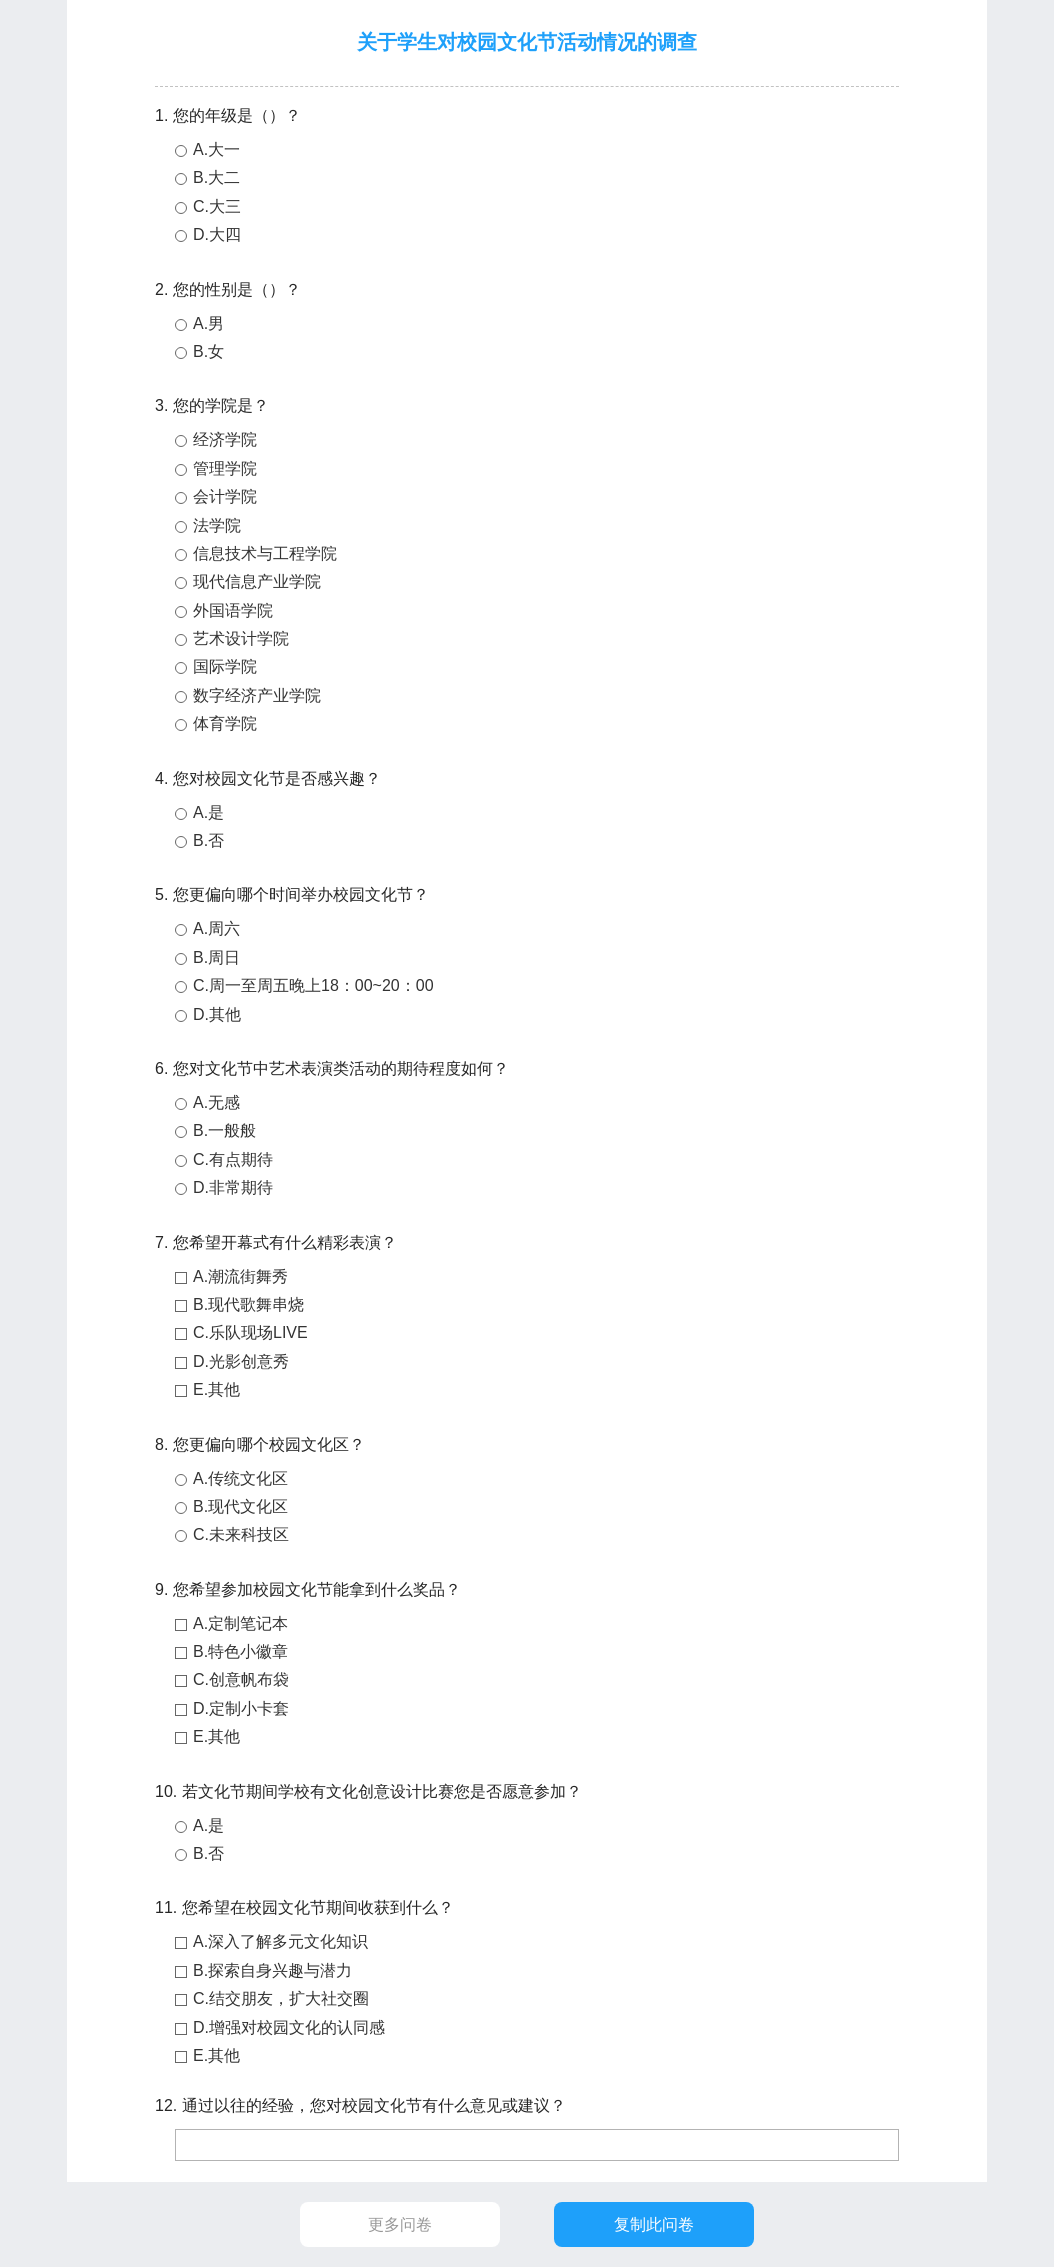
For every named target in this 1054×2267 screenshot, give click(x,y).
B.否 (208, 840)
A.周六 (216, 928)
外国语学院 (233, 610)
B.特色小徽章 (240, 1651)
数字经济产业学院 (257, 695)
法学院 (217, 525)
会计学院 (225, 496)
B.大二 (216, 177)
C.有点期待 (233, 1159)
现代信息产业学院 (257, 581)
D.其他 (217, 1014)
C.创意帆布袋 (241, 1679)
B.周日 (216, 957)
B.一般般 (224, 1130)
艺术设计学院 (241, 638)
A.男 (208, 323)
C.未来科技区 (241, 1534)
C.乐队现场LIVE (250, 1332)
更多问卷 (400, 2224)
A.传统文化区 (240, 1478)
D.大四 (217, 234)
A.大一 (216, 149)
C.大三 (217, 206)
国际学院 (225, 666)
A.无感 (216, 1102)
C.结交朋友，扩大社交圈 (281, 1998)
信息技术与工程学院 (265, 553)
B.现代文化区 (240, 1506)
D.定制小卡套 (241, 1708)
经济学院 (225, 439)
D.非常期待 (233, 1187)
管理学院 (225, 468)
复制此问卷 (654, 2224)
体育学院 (225, 723)
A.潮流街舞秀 (240, 1276)
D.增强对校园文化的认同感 (289, 2027)
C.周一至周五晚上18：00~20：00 (313, 985)
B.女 (208, 351)
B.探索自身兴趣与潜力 (272, 1970)
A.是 (208, 812)
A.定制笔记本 (240, 1623)
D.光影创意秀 (241, 1361)
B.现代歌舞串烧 (248, 1304)
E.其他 (216, 1389)
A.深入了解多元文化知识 (280, 1941)
